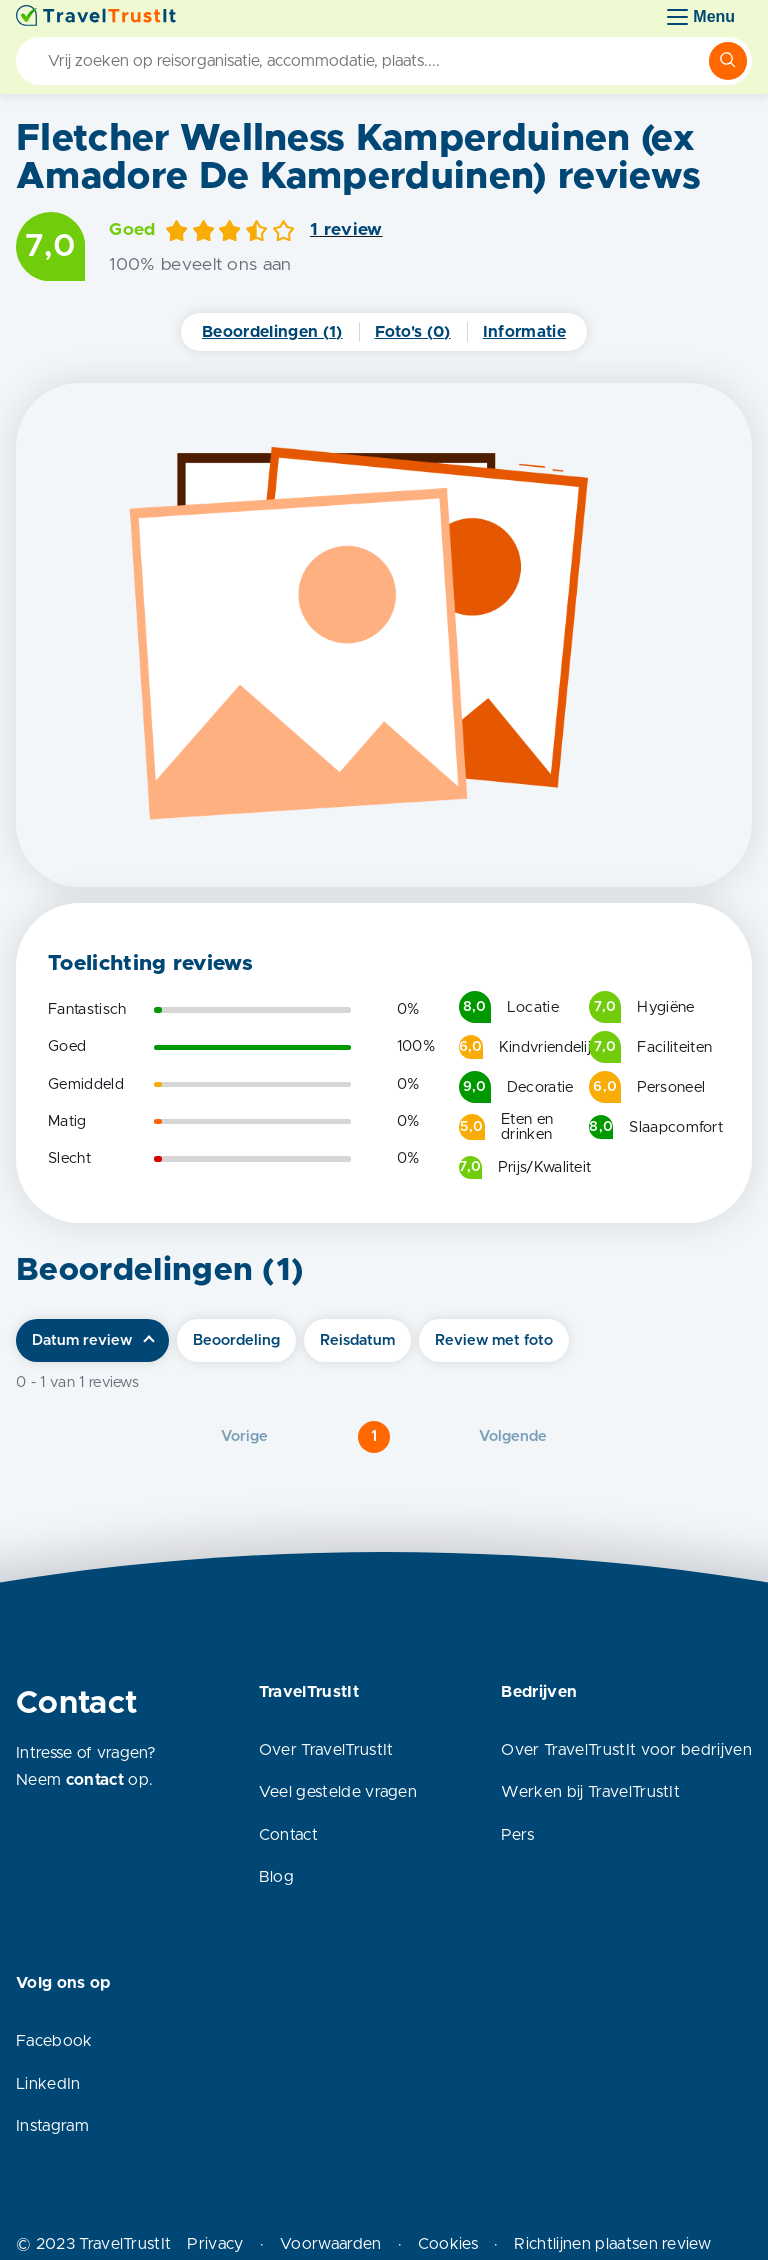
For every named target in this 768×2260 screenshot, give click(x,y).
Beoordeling (236, 1340)
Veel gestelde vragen (338, 1792)
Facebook (54, 2041)
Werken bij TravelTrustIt (590, 1792)
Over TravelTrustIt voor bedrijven (626, 1750)
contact (95, 1780)
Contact (288, 1835)
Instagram (52, 2126)
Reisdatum (357, 1340)
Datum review (82, 1340)
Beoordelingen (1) (272, 332)
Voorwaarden (331, 2244)
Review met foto (494, 1340)
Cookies (448, 2244)
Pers (517, 1835)
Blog (276, 1877)
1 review (346, 230)
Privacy (215, 2244)
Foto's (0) (413, 332)
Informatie (524, 332)
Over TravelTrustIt (326, 1750)
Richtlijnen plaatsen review (612, 2244)
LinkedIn (48, 2084)
